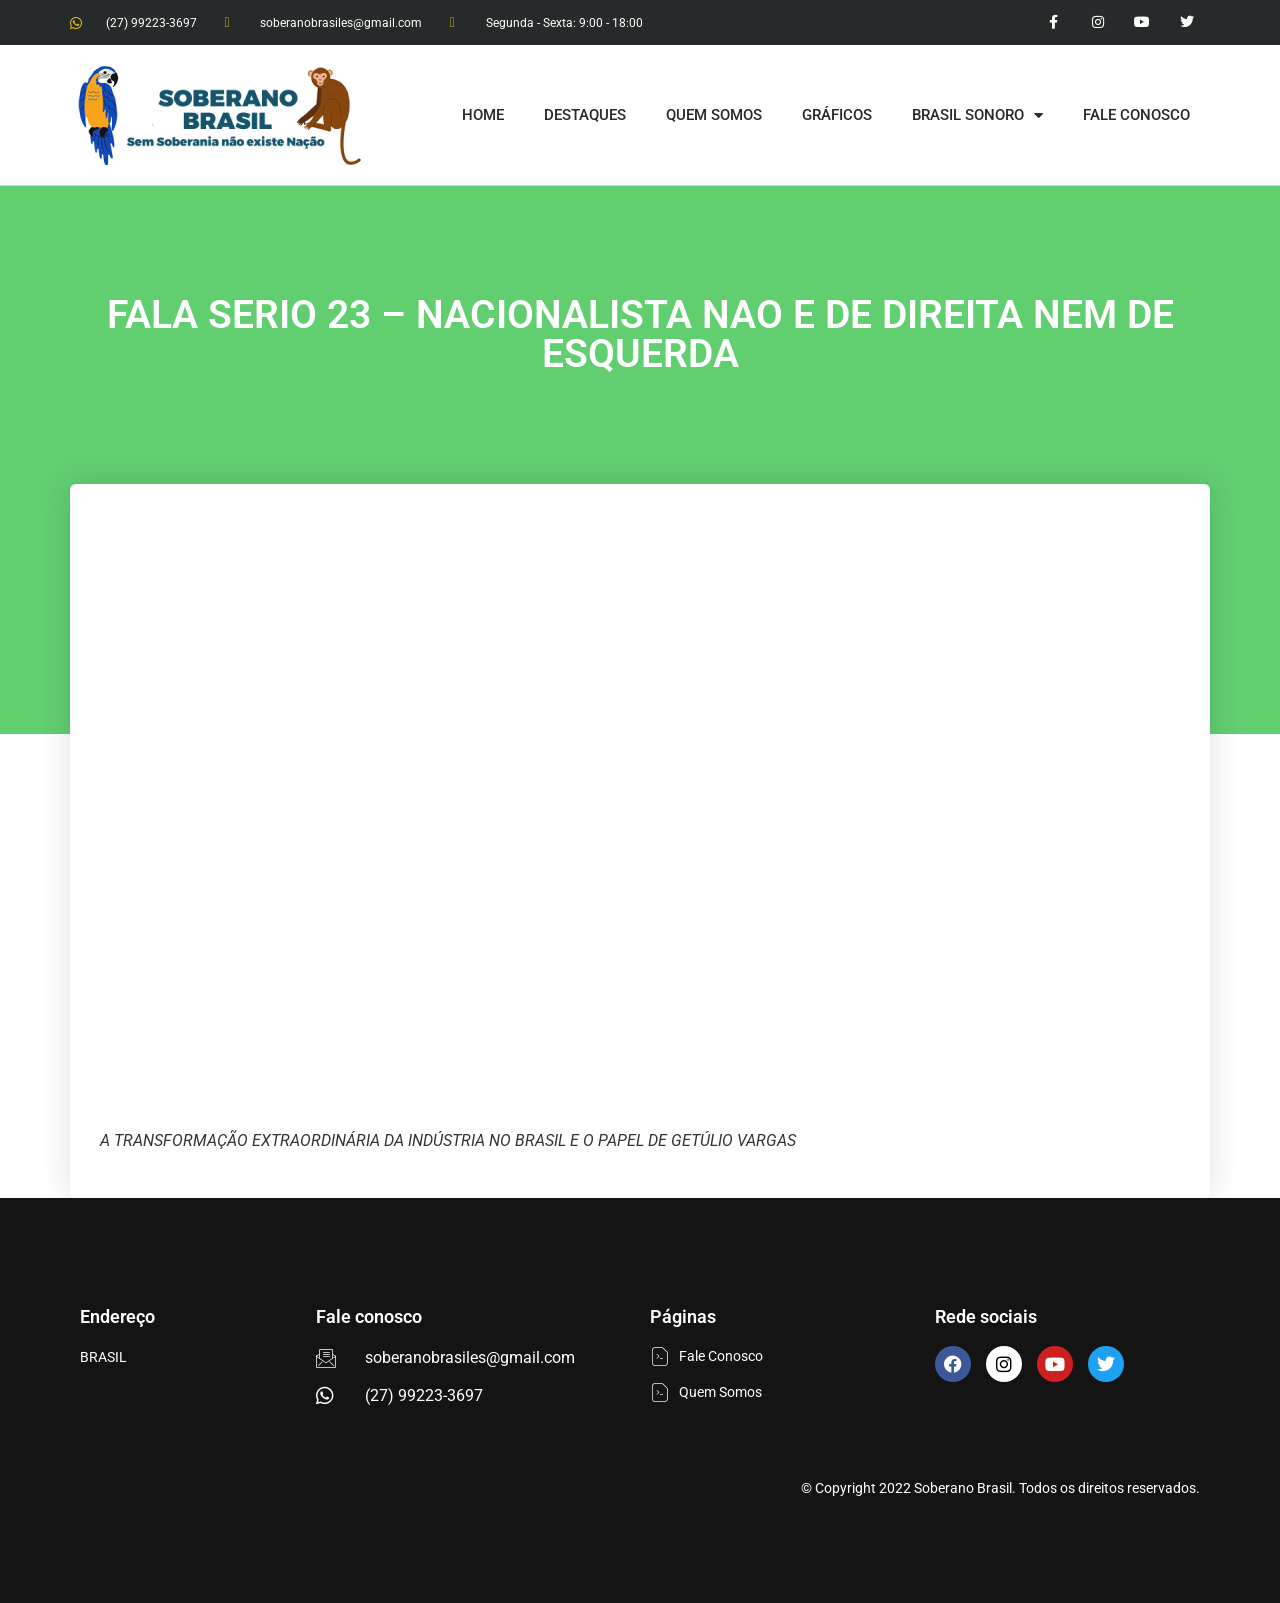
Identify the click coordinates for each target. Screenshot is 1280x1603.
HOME (483, 115)
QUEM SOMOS (714, 115)
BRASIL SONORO (977, 115)
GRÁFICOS (837, 115)
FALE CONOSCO (1136, 115)
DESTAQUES (585, 115)
